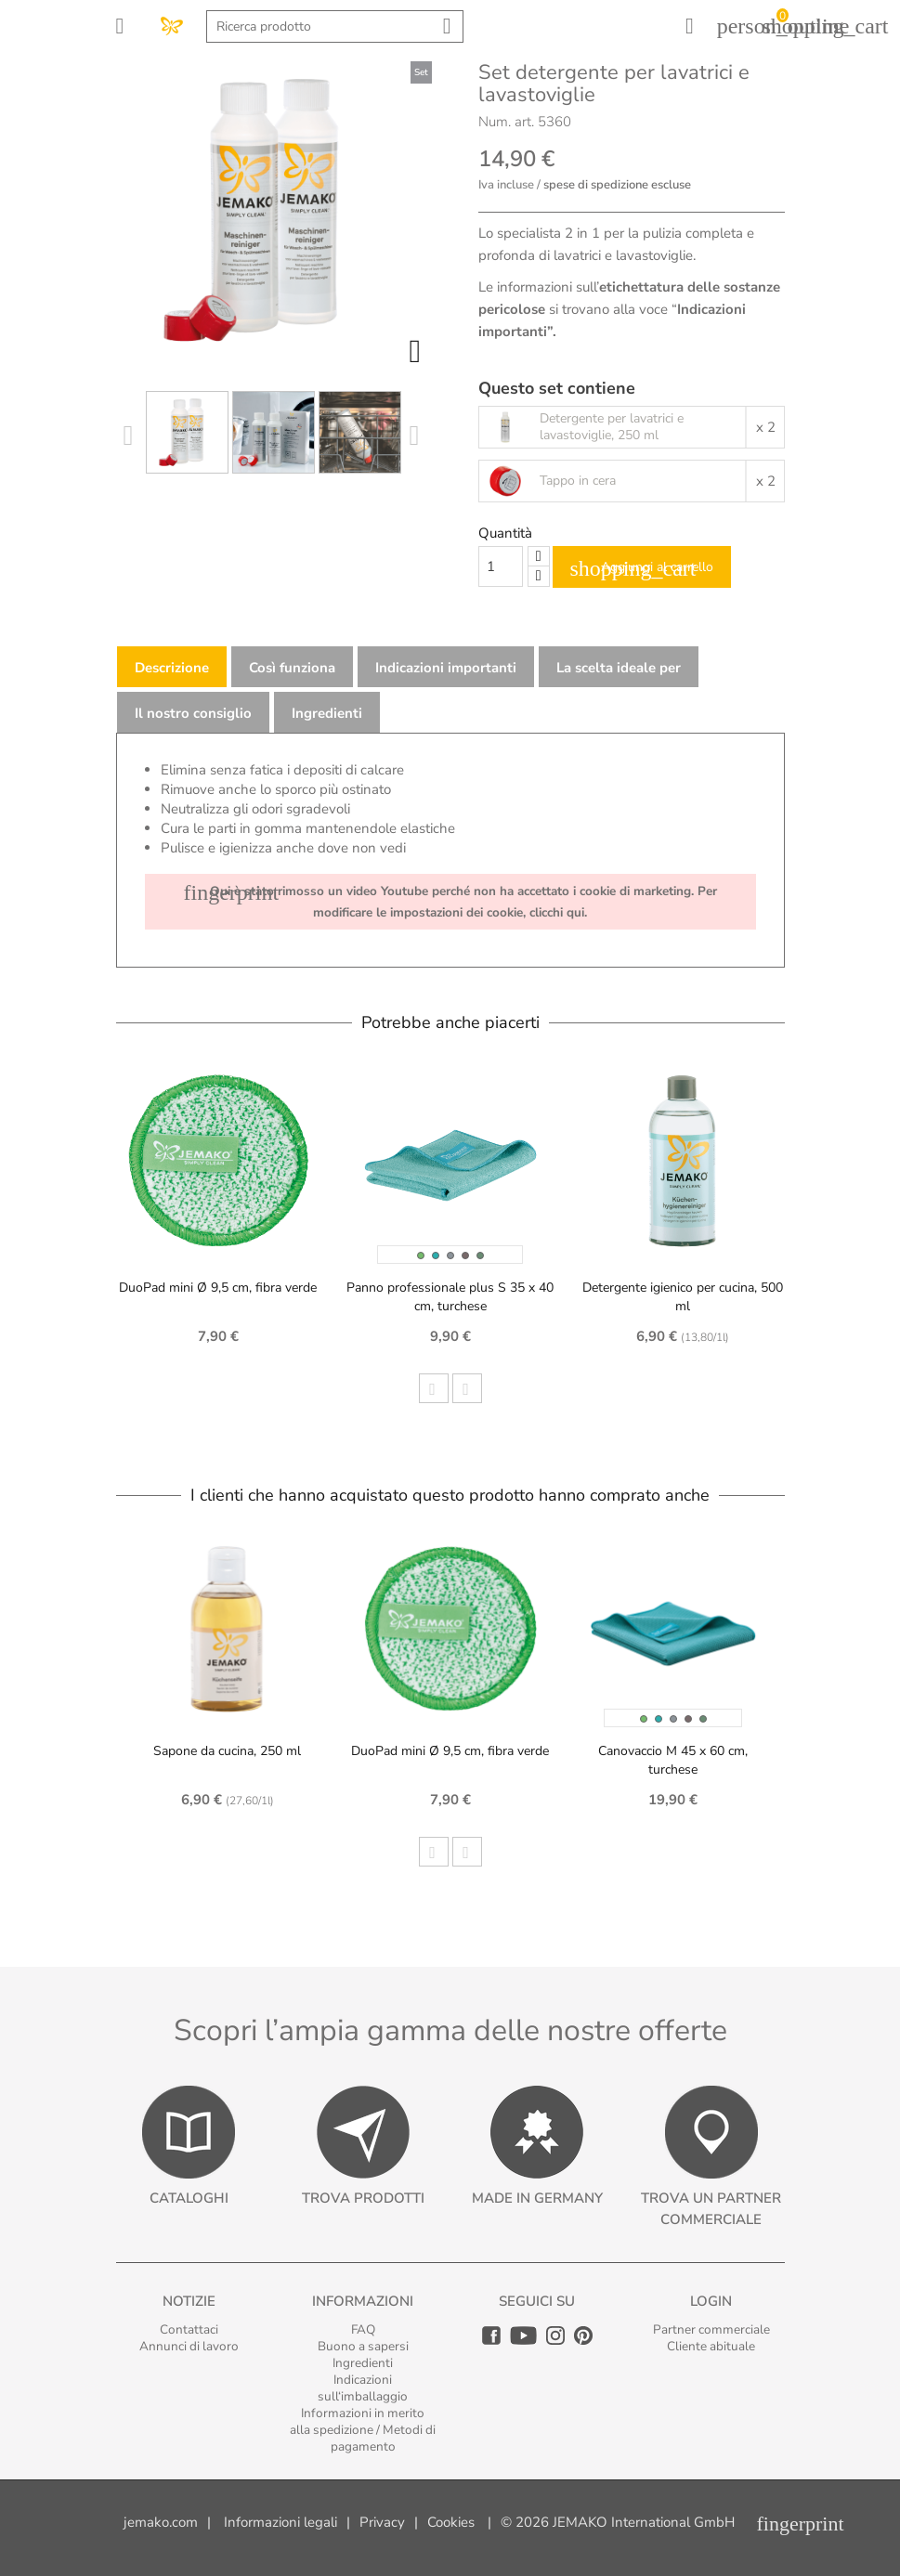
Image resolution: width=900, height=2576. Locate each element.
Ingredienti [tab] (327, 713)
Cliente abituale (711, 2346)
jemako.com (161, 2522)
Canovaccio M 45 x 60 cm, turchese (673, 1760)
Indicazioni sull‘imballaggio (363, 2388)
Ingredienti (363, 2363)
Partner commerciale (711, 2329)
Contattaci (189, 2329)
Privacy (382, 2522)
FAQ (363, 2329)
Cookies (451, 2522)
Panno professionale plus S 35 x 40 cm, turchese (450, 1297)
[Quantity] (500, 566)
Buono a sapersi (363, 2346)
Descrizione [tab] (172, 667)
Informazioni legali (280, 2522)
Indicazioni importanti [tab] (445, 667)
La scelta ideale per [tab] (618, 667)
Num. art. (506, 121)
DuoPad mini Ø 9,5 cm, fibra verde (218, 1287)
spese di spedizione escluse (617, 184)
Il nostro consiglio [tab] (193, 713)
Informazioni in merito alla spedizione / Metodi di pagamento (363, 2429)
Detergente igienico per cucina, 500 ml (682, 1297)
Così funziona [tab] (292, 667)
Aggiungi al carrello (641, 568)
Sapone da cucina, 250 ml (227, 1751)
